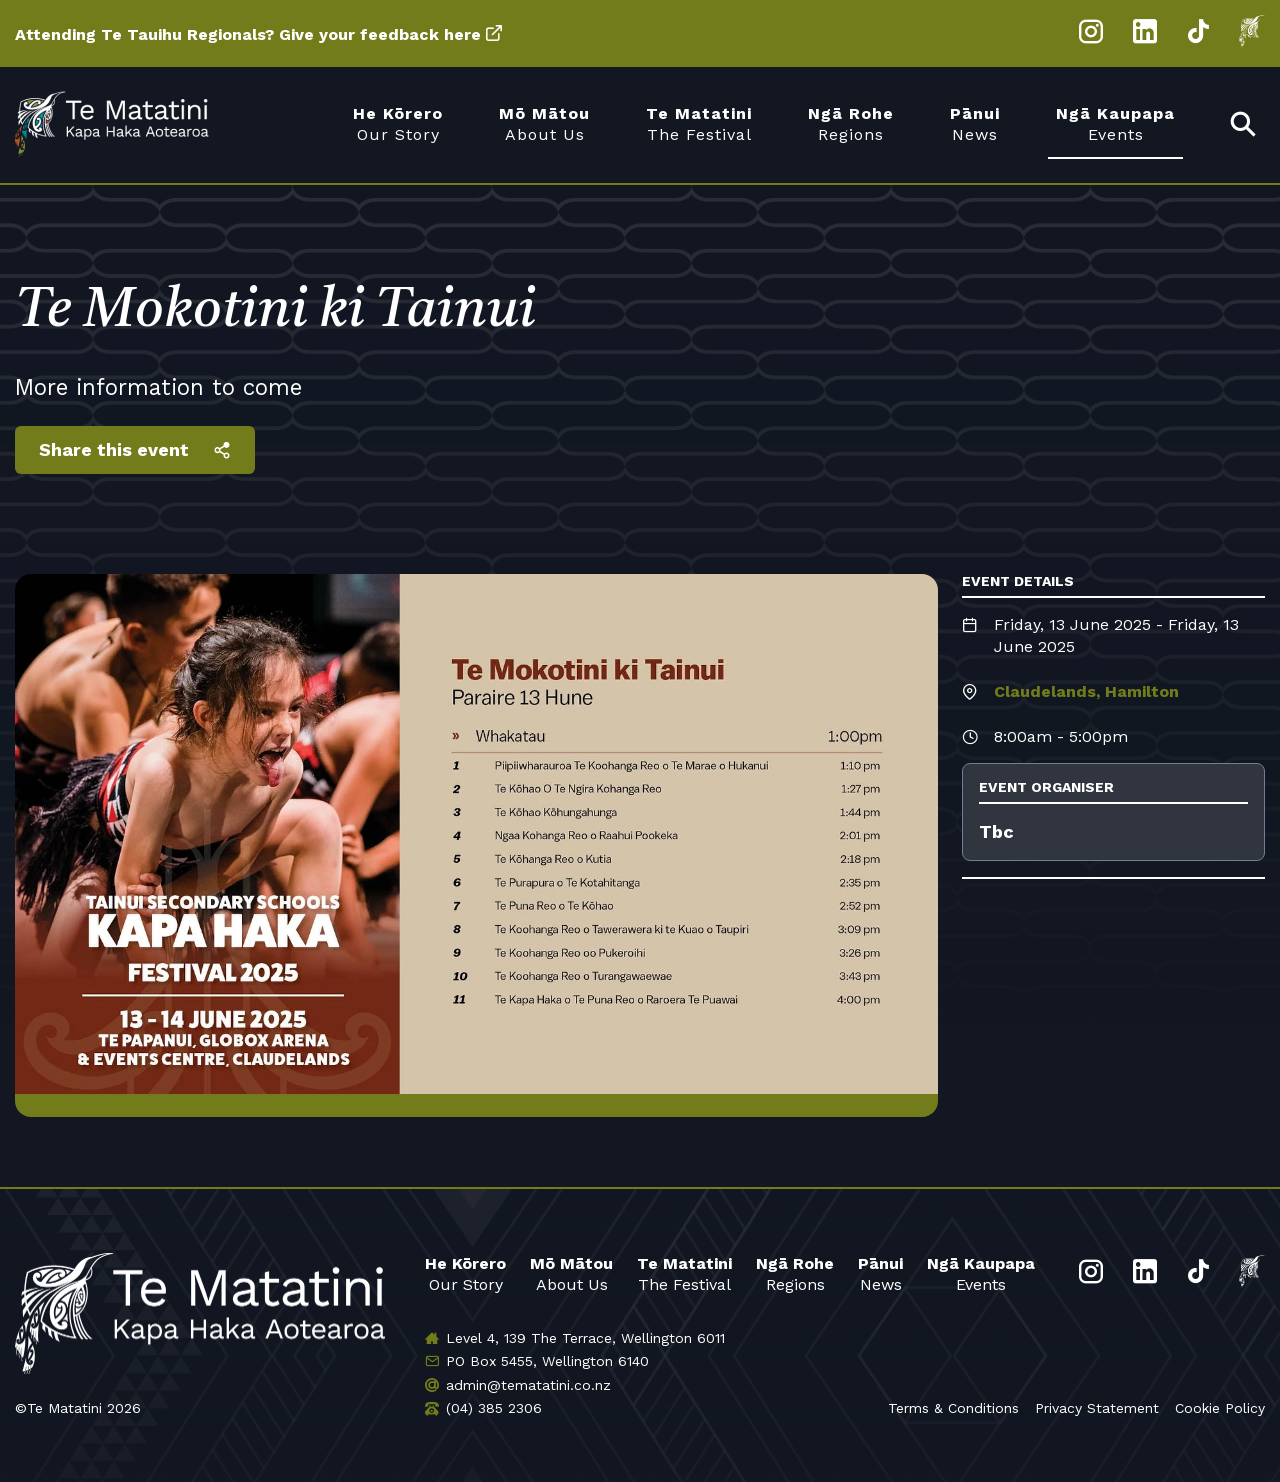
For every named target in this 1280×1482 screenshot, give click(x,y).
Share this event (114, 449)
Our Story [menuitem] (398, 123)
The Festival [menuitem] (699, 123)
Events (981, 1273)
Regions (795, 1273)
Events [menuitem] (1115, 123)
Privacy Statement (1097, 1408)
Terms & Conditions (953, 1408)
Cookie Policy (1220, 1408)
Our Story (465, 1273)
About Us (571, 1273)
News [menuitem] (975, 123)
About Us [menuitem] (544, 123)
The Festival (684, 1273)
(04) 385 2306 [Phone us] (494, 1408)
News (880, 1273)
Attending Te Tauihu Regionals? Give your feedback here (248, 34)
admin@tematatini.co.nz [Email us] (528, 1385)
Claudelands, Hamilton (1086, 691)
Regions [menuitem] (851, 123)
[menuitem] (1244, 125)
